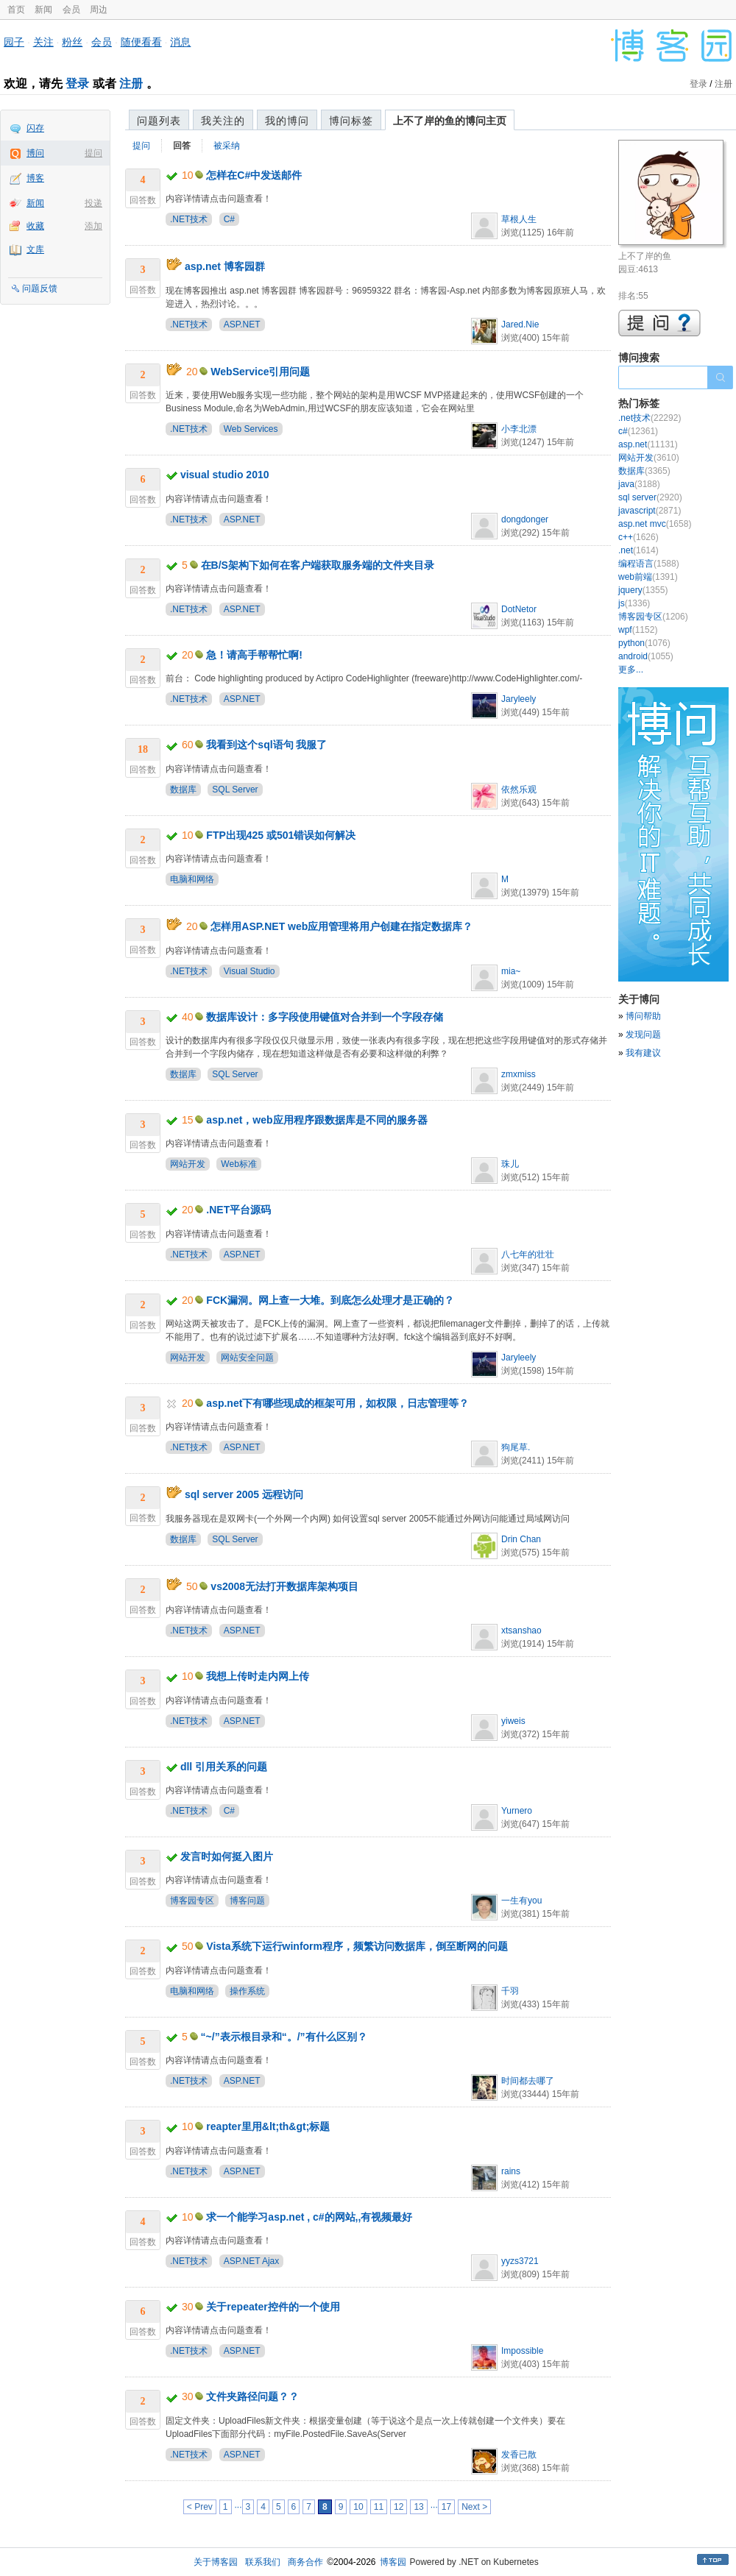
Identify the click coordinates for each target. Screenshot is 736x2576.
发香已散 (519, 2454)
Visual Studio (249, 971)
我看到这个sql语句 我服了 (266, 745)
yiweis (513, 1721)
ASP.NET (242, 324)
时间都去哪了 (527, 2081)
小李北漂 (519, 429)
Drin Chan (521, 1539)
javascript (649, 510)
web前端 (648, 577)
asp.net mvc (654, 524)
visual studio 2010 (224, 474)
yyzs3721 (520, 2261)
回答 (182, 146)
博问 (35, 153)
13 (418, 2507)
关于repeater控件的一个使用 (272, 2307)
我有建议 (643, 1053)
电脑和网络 (192, 879)
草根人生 (519, 219)
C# (229, 219)
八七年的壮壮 (527, 1254)
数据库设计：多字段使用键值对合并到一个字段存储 (324, 1017)
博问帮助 (643, 1016)
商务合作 (305, 2562)
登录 (77, 83)
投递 (93, 203)
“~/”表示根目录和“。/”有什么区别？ (284, 2037)
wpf (637, 630)
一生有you (521, 1900)
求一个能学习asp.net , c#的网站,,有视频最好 (309, 2217)
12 (398, 2507)
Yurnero (516, 1811)
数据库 (183, 789)
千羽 (510, 1991)
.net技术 (649, 418)
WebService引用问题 (260, 371)
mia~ (510, 971)
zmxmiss (518, 1074)
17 (446, 2507)
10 (358, 2507)
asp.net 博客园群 (225, 266)
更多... (630, 669)
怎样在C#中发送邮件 (254, 175)
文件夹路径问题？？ (252, 2396)
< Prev (200, 2507)
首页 (16, 9)
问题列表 (159, 121)
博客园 (393, 2562)
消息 (180, 42)
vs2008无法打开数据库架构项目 (284, 1586)
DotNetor (519, 609)
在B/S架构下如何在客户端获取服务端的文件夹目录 (317, 565)
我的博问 (287, 121)
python (644, 643)
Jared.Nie (520, 324)
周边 (98, 9)
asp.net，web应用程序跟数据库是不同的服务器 (316, 1120)
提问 (93, 153)
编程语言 (648, 563)
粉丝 (72, 42)
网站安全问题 (247, 1357)
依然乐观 (519, 789)
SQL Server (235, 789)
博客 (35, 178)
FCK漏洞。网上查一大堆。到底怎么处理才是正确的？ (330, 1300)
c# (638, 431)
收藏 (35, 226)
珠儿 (510, 1164)
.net (638, 550)
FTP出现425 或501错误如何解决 (280, 835)
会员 (71, 9)
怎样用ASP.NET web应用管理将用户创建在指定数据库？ (341, 926)
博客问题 (247, 1900)
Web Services (251, 429)
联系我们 (262, 2562)
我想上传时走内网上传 (257, 1676)
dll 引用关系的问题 (223, 1767)
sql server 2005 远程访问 (244, 1494)
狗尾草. (515, 1447)
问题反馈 (39, 288)
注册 (131, 83)
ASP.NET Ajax (252, 2261)
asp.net (648, 444)
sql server (650, 497)
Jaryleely (518, 699)
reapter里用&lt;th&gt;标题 (268, 2126)
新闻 (43, 9)
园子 (14, 42)
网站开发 (187, 1164)
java (639, 484)
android (645, 656)
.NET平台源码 (238, 1210)
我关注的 (223, 121)
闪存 (35, 128)
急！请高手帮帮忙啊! (254, 655)
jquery (643, 590)
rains (510, 2171)
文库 (35, 249)
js (634, 603)
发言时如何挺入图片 (226, 1856)
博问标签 (351, 121)
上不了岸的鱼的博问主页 (449, 121)
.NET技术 (189, 219)
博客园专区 (192, 1900)
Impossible (522, 2351)
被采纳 (226, 146)
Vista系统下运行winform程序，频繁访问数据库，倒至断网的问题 (357, 1946)
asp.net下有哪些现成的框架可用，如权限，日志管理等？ (337, 1403)
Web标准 (238, 1164)
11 (378, 2507)
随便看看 (141, 42)
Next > (474, 2507)
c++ (638, 537)
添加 (93, 226)
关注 (43, 42)
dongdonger (524, 519)
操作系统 (247, 1991)
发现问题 (643, 1034)
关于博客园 (216, 2562)
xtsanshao (521, 1630)
